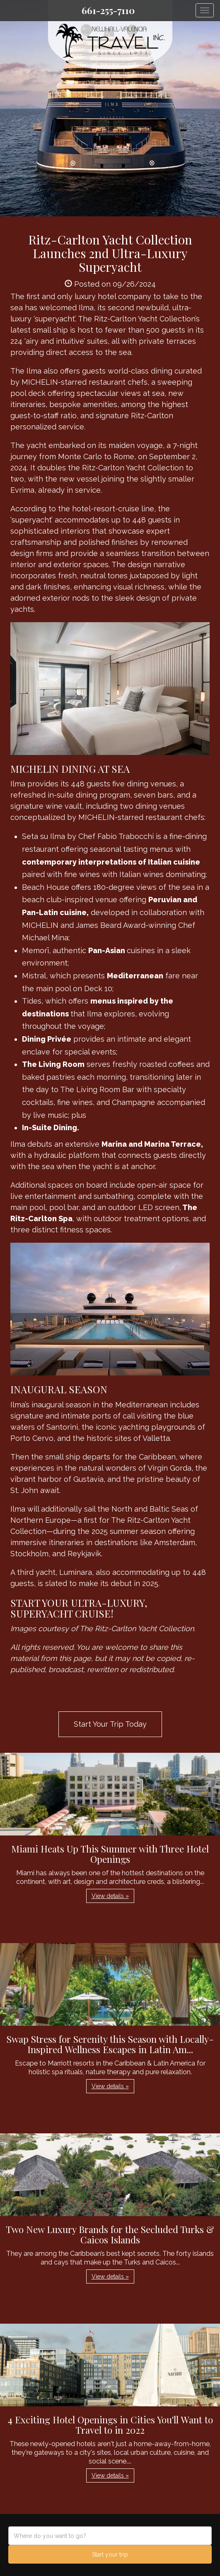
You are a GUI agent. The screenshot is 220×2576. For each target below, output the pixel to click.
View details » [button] (110, 1896)
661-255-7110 (108, 10)
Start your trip (110, 2554)
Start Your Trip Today (110, 1724)
